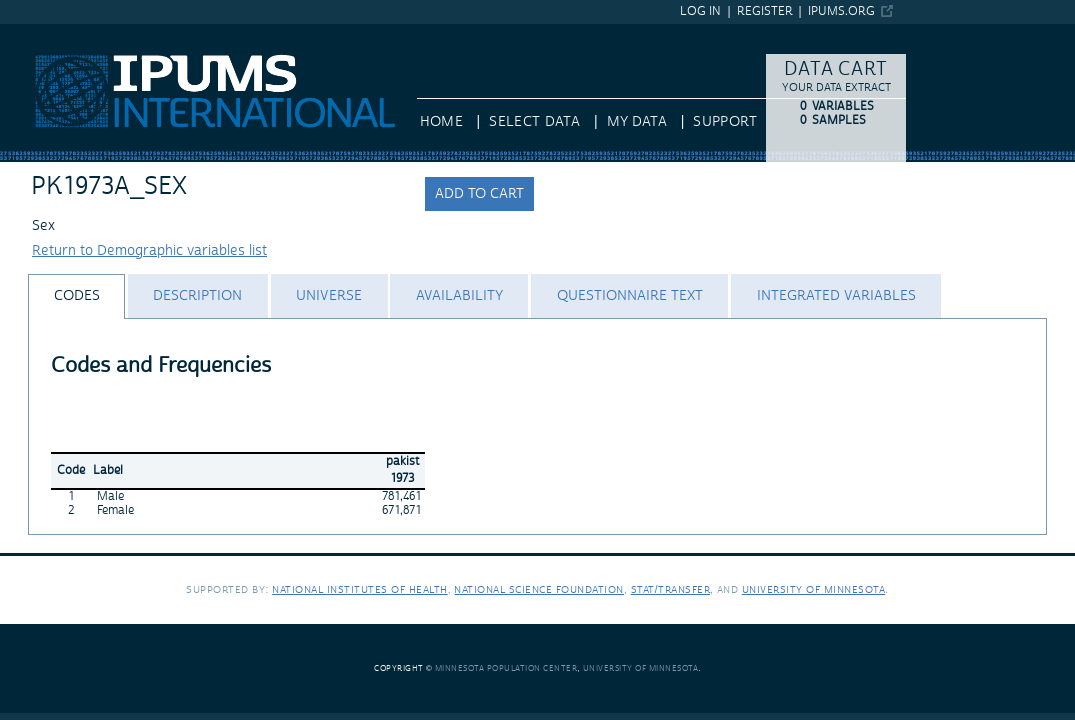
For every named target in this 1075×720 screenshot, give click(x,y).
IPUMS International (64, 33)
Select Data (534, 122)
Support (724, 122)
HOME (441, 122)
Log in (700, 11)
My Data (637, 122)
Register (765, 11)
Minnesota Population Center (506, 668)
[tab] (76, 296)
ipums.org (841, 11)
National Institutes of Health (360, 589)
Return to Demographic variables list (149, 251)
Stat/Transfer (670, 589)
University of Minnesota (814, 589)
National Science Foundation (539, 589)
